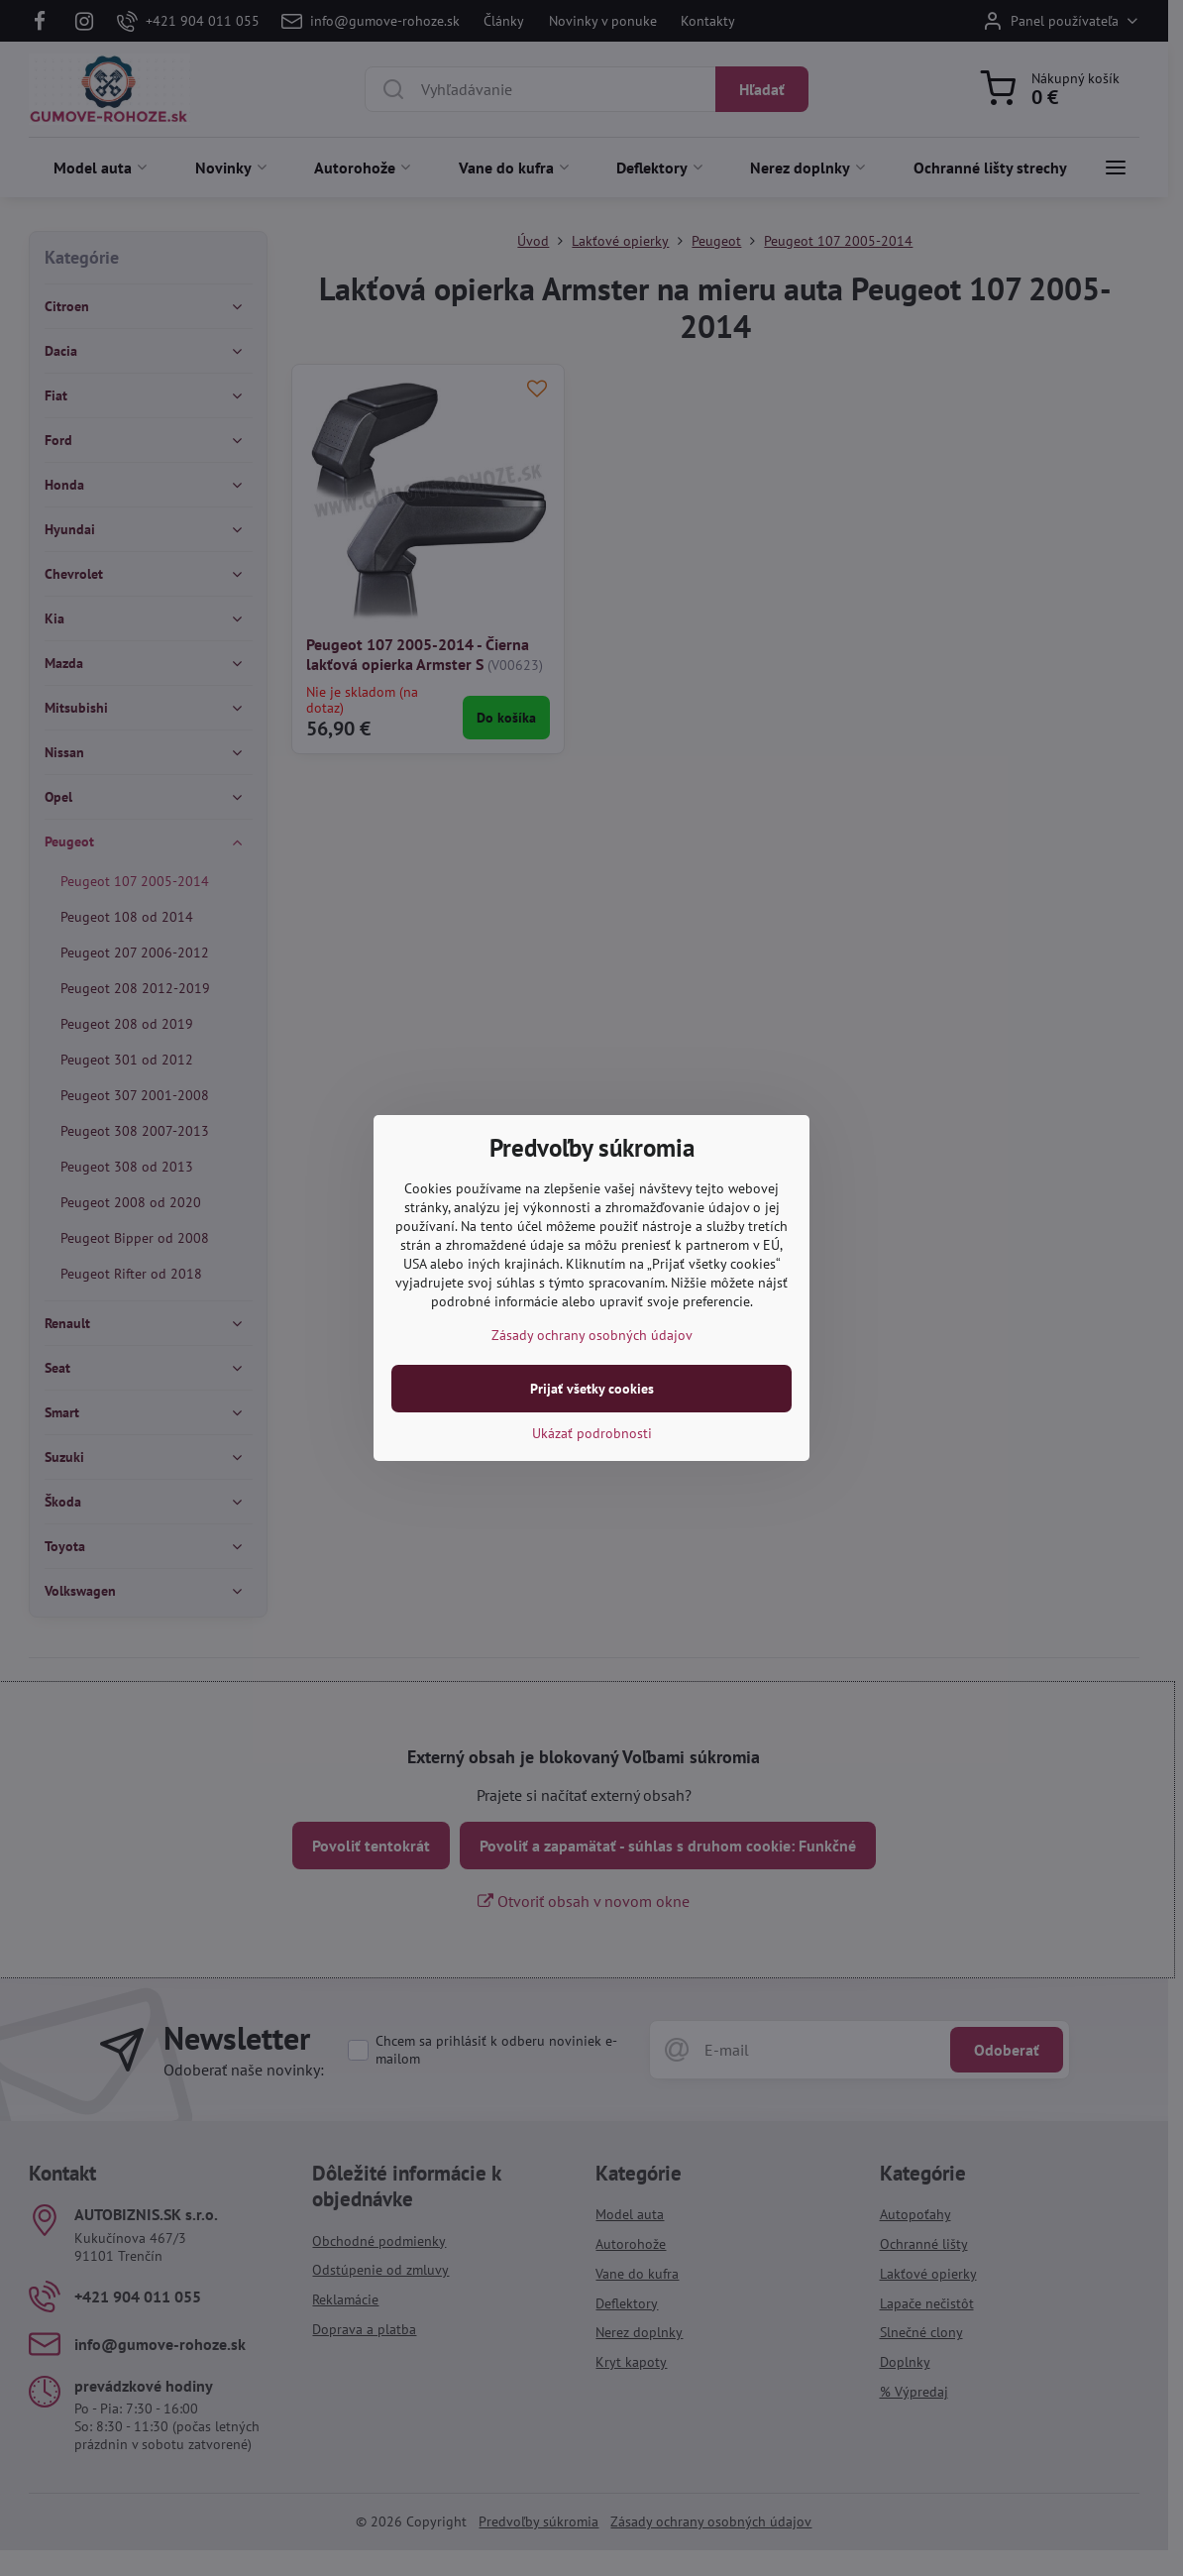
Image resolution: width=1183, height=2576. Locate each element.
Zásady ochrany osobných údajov (592, 1335)
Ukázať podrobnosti (592, 1433)
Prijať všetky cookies (592, 1389)
